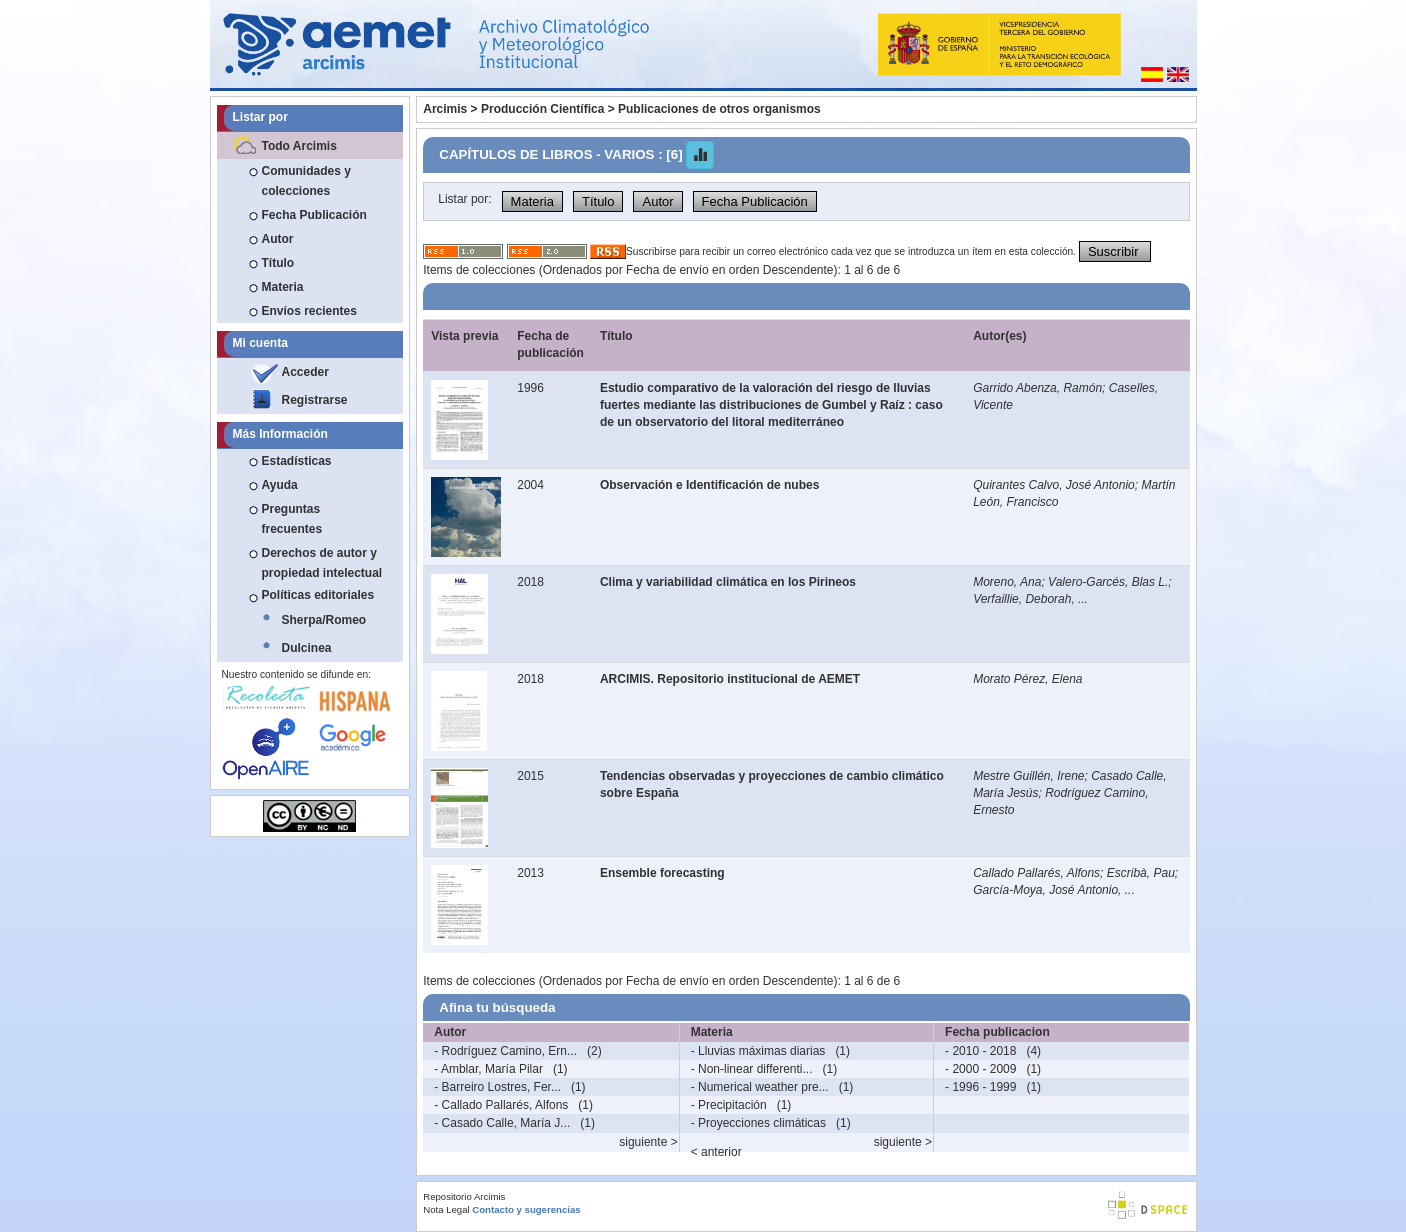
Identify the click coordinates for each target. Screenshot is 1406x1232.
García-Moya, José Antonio (1045, 890)
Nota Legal (446, 1209)
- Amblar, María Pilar (488, 1069)
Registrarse (315, 400)
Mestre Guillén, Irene (1028, 776)
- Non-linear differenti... (752, 1069)
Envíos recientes (309, 311)
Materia (283, 287)
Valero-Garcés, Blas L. (1108, 582)
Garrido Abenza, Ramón (1037, 388)
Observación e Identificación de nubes (709, 485)
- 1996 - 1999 (980, 1087)
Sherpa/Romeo (324, 620)
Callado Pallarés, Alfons (1036, 873)
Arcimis (445, 109)
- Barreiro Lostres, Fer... (497, 1087)
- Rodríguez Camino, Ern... (505, 1051)
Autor (278, 239)
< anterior (716, 1152)
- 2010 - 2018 (980, 1051)
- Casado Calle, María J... (502, 1123)
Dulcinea (307, 648)
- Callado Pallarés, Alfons (501, 1105)
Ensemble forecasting (662, 873)
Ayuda (280, 485)
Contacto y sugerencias (526, 1209)
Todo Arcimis (299, 146)
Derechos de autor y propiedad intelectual (322, 563)
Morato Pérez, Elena (1027, 679)
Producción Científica (542, 109)
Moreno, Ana (1007, 582)
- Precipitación (729, 1105)
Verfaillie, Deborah (1022, 599)
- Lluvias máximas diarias (758, 1051)
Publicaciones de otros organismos (719, 109)
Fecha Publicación (314, 215)
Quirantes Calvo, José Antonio (1054, 485)
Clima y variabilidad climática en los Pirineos (728, 582)
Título (278, 263)
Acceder (305, 372)
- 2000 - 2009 (980, 1069)
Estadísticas (297, 461)
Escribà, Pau (1141, 873)
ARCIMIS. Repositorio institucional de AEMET (730, 679)
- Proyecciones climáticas (758, 1123)
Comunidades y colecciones (306, 181)
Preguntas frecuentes (292, 519)
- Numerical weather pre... (760, 1087)
